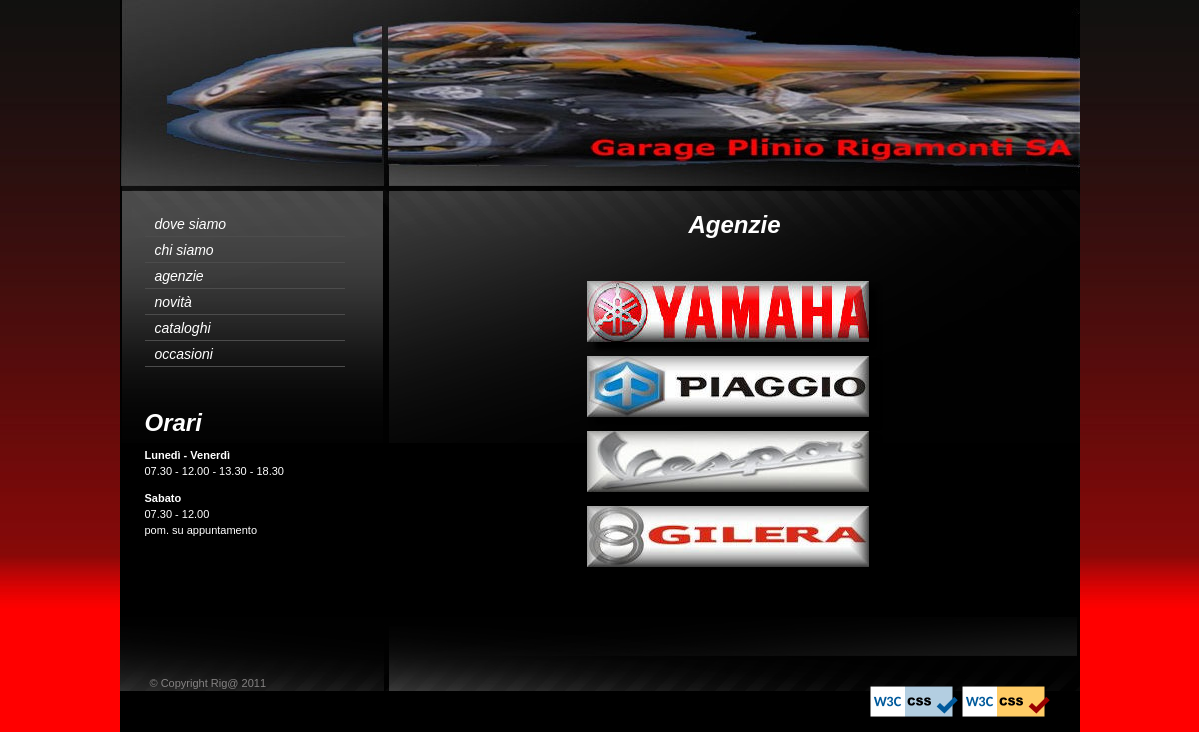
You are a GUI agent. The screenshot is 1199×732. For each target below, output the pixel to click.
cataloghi (183, 328)
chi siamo (184, 250)
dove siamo (191, 224)
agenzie (179, 276)
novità (173, 302)
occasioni (184, 354)
